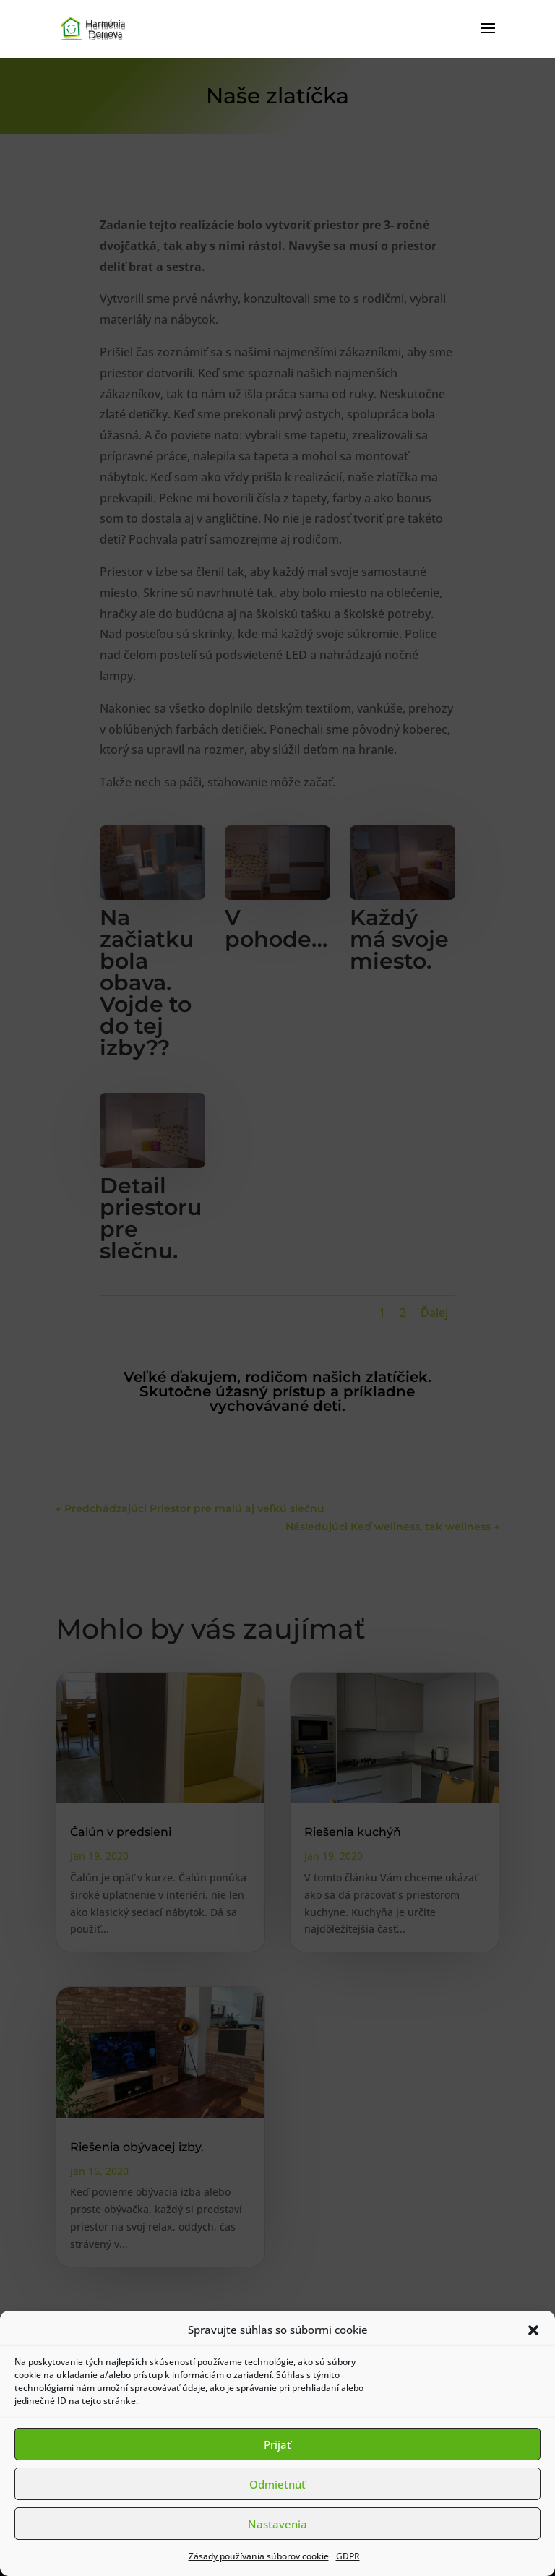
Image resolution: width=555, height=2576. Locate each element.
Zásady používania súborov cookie (259, 2556)
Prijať (277, 2444)
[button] (533, 2330)
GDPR (348, 2556)
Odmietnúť (277, 2484)
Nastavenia (277, 2524)
